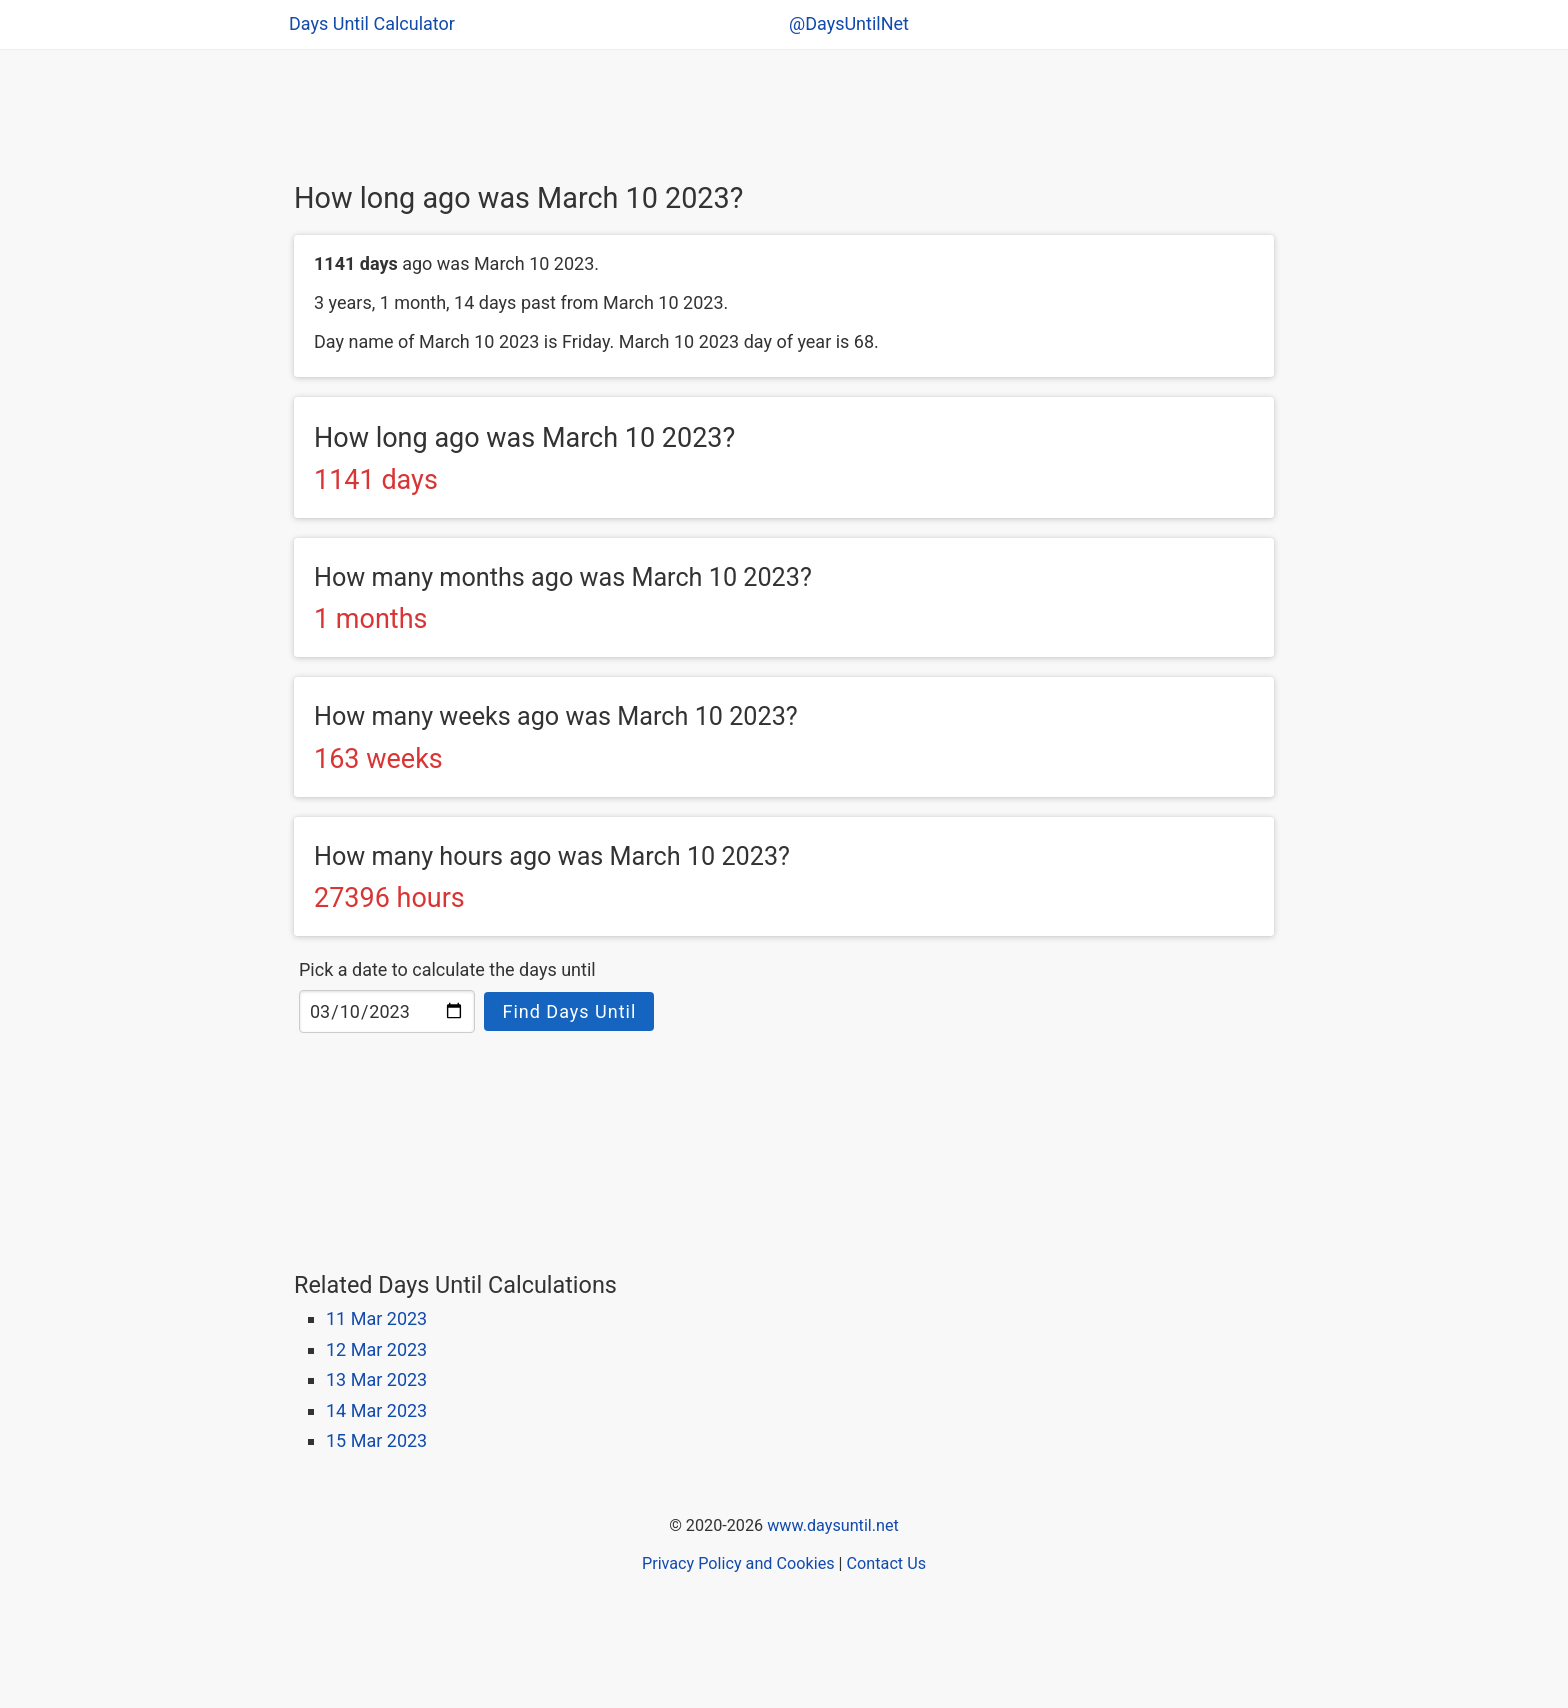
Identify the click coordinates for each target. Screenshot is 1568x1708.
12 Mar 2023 (376, 1349)
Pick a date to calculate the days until (447, 969)
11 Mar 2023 (376, 1318)
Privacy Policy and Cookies (738, 1563)
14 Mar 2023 (376, 1410)
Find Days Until (569, 1011)
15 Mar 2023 (376, 1440)
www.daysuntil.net (833, 1525)
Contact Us (886, 1563)
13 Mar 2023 (376, 1379)
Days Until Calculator (372, 23)
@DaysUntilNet (849, 23)
